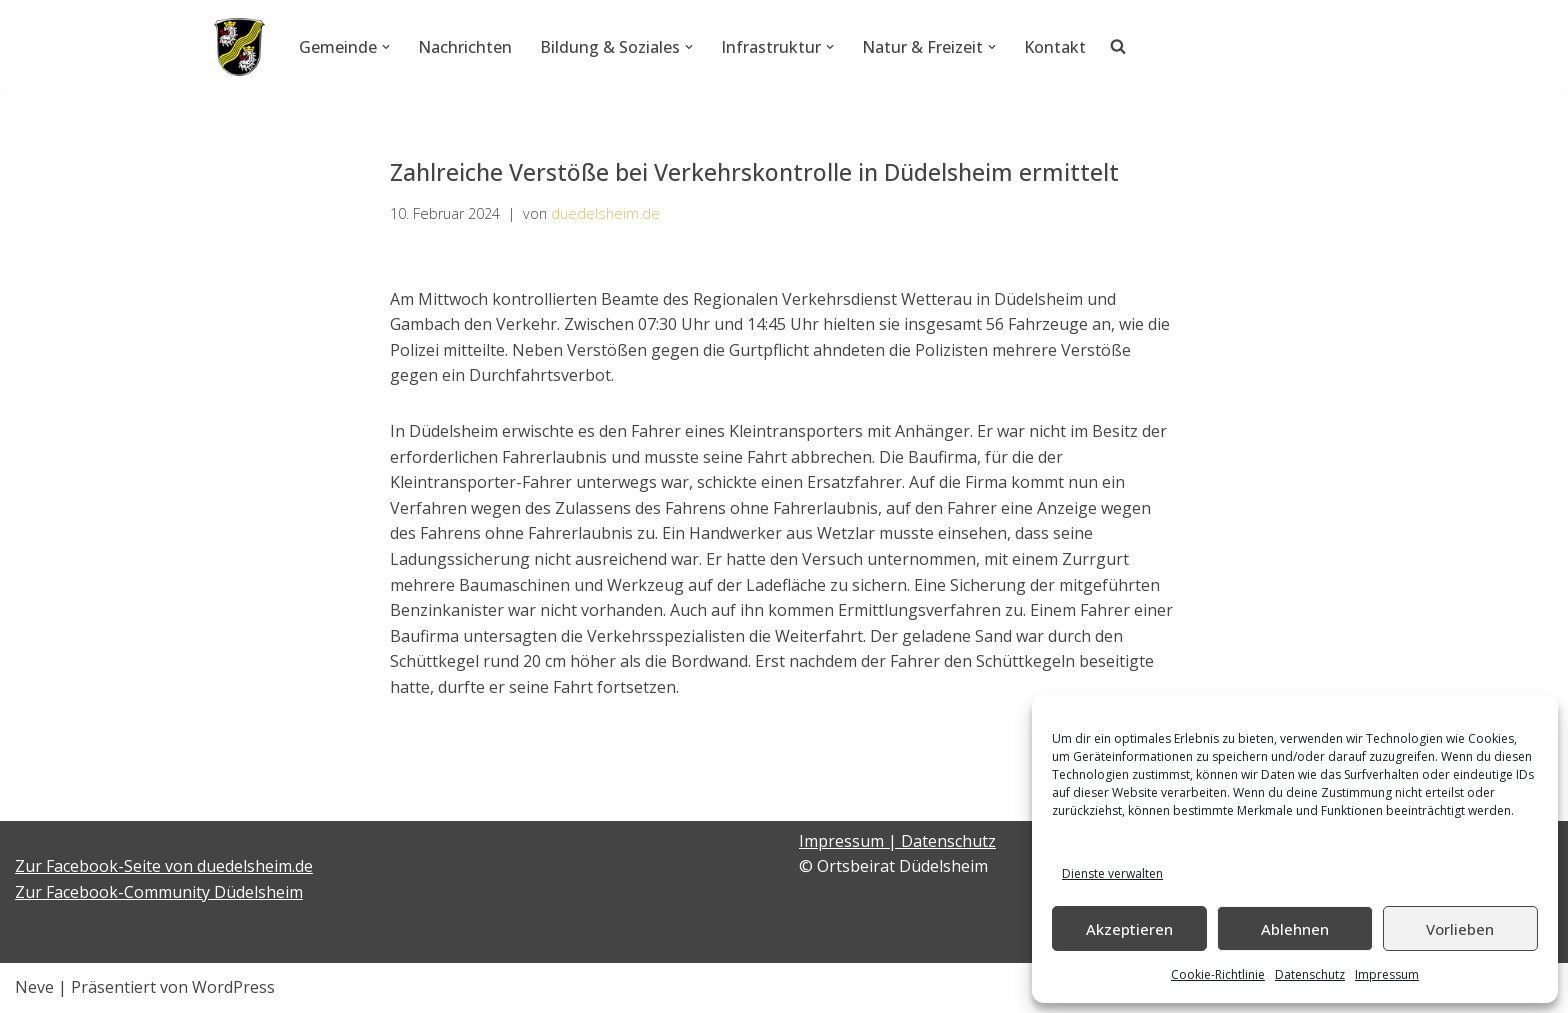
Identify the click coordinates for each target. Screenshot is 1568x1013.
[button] (386, 47)
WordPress (233, 987)
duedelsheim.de (605, 213)
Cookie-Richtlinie (1218, 974)
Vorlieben (1460, 929)
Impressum (1387, 974)
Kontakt (1055, 47)
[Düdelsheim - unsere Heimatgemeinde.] (239, 47)
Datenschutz (1310, 974)
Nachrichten (465, 47)
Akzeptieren (1129, 929)
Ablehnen (1295, 929)
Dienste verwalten (1112, 873)
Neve (34, 987)
